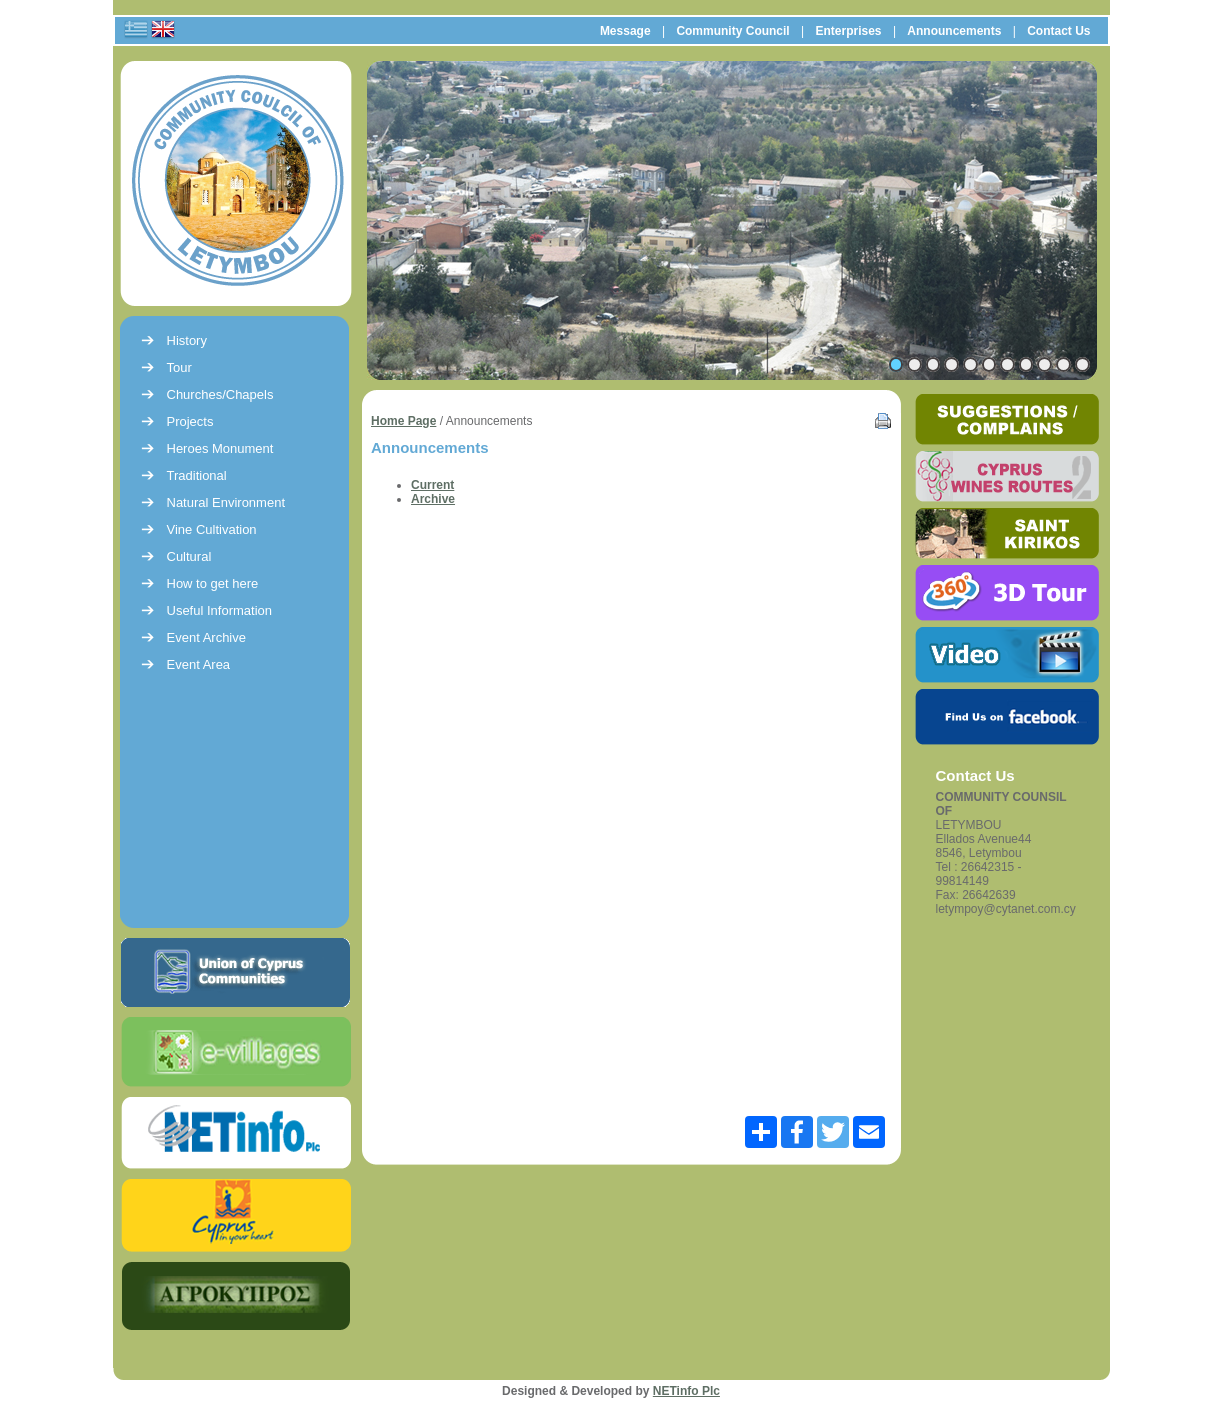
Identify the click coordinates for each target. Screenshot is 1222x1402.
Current (432, 485)
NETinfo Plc (686, 1391)
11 (1082, 364)
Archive (433, 499)
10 (1063, 364)
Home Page (403, 421)
